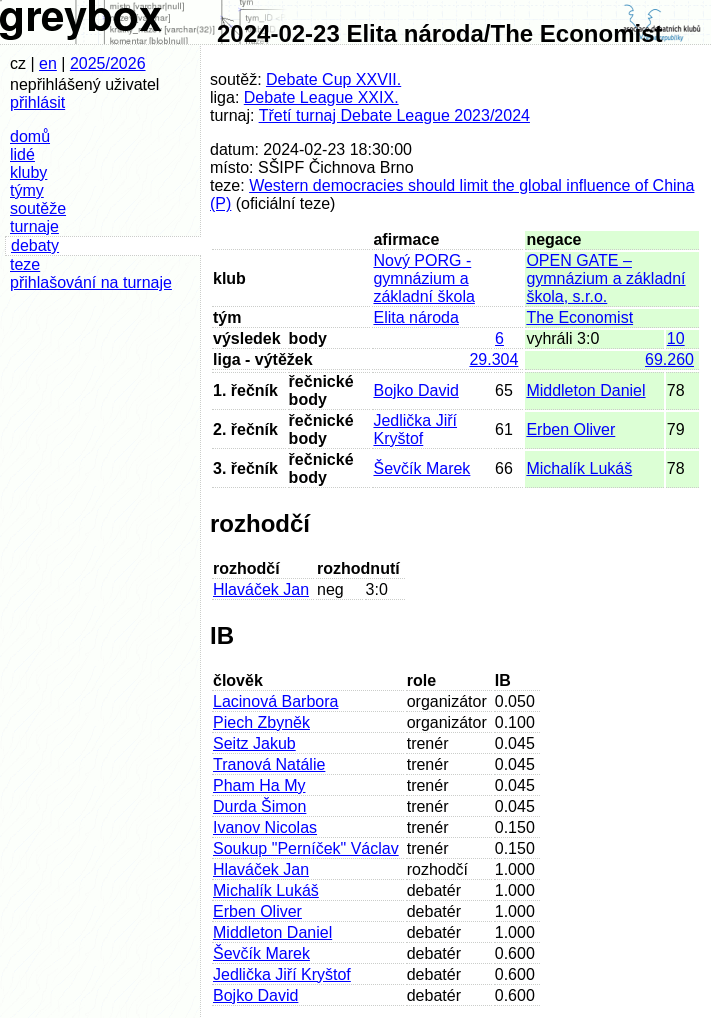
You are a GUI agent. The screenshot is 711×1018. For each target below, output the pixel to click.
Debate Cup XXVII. (333, 79)
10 (676, 338)
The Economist (579, 317)
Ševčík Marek (421, 468)
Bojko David (415, 390)
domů (30, 136)
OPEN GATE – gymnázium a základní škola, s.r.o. (605, 278)
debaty (35, 245)
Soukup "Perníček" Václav (306, 848)
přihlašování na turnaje (91, 282)
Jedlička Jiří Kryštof (415, 429)
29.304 (493, 359)
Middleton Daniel (585, 390)
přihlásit (37, 102)
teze (25, 264)
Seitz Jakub (254, 743)
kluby (28, 172)
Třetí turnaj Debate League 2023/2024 (394, 115)
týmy (27, 190)
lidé (22, 154)
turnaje (34, 226)
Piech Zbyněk (261, 722)
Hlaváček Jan (261, 589)
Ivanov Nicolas (265, 827)
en (48, 63)
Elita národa (415, 317)
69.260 (669, 359)
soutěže (38, 208)
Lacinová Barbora (275, 701)
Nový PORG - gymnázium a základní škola (423, 278)
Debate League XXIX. (321, 97)
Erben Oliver (570, 429)
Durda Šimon (259, 806)
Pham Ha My (259, 785)
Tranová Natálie (269, 764)
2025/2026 (108, 63)
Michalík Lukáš (579, 468)
